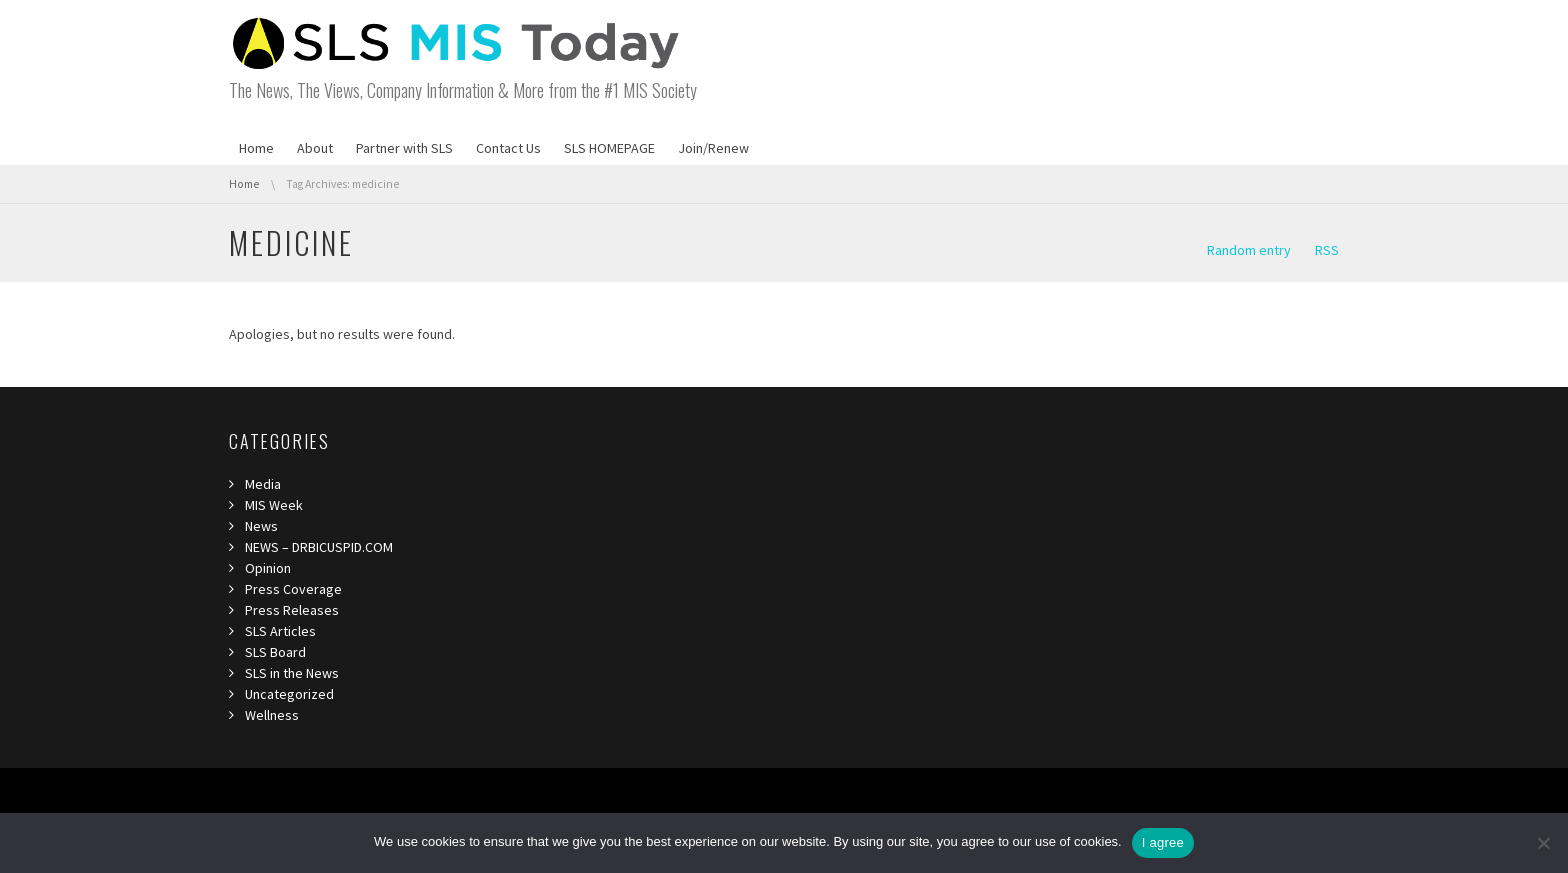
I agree (1163, 842)
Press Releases (292, 610)
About (315, 148)
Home (256, 148)
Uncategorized (289, 694)
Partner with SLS (404, 148)
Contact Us (508, 148)
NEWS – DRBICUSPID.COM (319, 547)
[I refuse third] (1543, 843)
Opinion (268, 568)
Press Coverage (293, 589)
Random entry (1249, 250)
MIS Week (274, 505)
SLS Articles (280, 631)
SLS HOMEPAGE (609, 148)
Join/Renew (713, 148)
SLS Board (275, 652)
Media (263, 484)
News (261, 526)
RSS (1327, 250)
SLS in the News (292, 673)
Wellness (272, 715)
